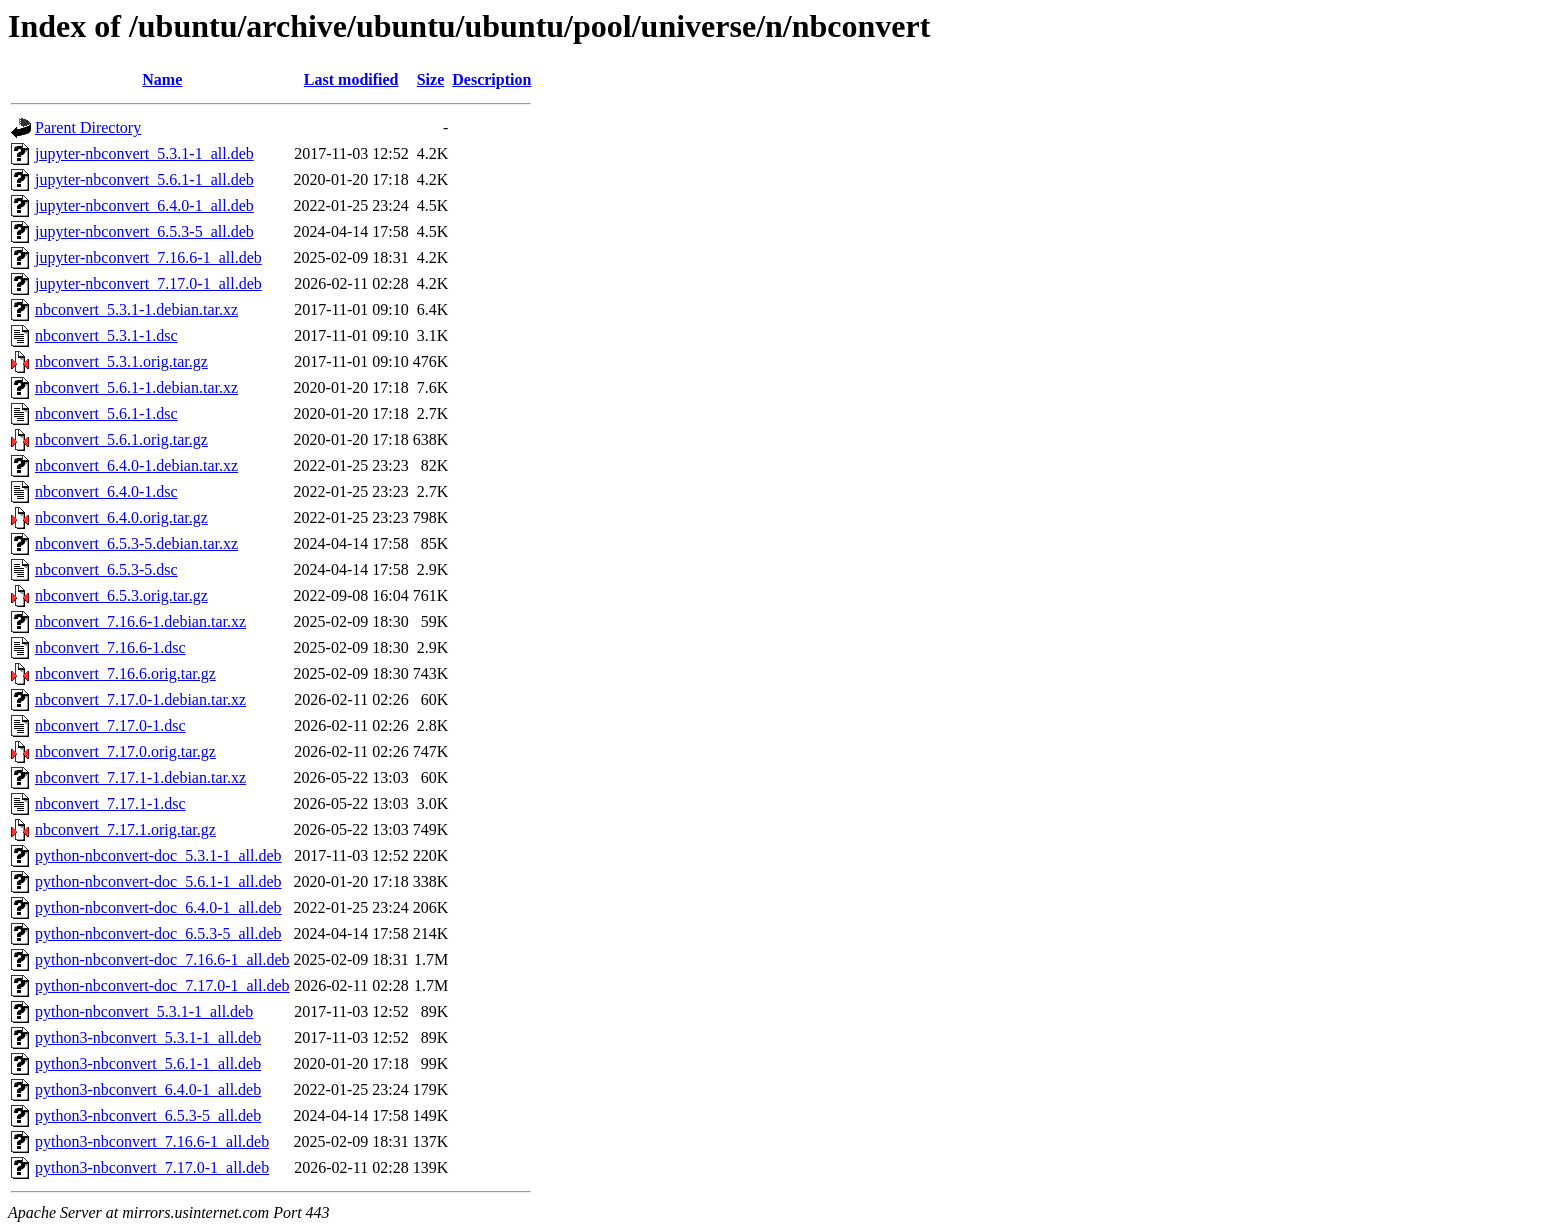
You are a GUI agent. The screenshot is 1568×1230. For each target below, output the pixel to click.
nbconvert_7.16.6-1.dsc (110, 647)
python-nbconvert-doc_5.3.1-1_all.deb (158, 855)
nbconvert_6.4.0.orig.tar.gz (121, 517)
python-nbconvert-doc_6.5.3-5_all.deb (158, 933)
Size (431, 79)
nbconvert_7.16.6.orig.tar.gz (125, 673)
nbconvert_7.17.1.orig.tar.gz (125, 829)
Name (162, 79)
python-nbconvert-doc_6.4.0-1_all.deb (158, 907)
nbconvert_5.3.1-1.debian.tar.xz (136, 309)
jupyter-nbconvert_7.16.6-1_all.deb (148, 257)
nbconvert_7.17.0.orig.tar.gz (125, 751)
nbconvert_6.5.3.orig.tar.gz (121, 595)
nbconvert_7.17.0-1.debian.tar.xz (140, 699)
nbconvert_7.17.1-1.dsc (110, 803)
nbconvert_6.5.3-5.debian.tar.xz (136, 543)
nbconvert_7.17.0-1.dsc (110, 725)
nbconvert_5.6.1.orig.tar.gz (121, 439)
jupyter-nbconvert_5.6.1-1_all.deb (144, 179)
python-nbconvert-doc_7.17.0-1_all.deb (162, 985)
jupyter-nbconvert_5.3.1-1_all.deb (144, 153)
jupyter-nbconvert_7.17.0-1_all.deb (148, 283)
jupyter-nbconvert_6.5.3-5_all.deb (144, 231)
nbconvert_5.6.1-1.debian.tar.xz (136, 387)
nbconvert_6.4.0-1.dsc (106, 491)
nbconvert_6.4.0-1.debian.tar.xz (136, 465)
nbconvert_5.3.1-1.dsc (106, 335)
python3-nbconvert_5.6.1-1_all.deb (148, 1063)
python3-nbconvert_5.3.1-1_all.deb (148, 1037)
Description (491, 79)
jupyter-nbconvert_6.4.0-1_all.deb (144, 205)
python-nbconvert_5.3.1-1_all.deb (144, 1011)
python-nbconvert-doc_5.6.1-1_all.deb (158, 881)
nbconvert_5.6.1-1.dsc (106, 413)
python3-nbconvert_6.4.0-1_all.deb (148, 1089)
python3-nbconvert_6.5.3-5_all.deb (148, 1115)
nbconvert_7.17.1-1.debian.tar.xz (140, 777)
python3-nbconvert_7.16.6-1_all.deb (152, 1141)
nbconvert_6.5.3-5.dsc (106, 569)
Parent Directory (88, 127)
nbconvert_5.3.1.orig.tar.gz (121, 361)
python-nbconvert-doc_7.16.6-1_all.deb (162, 959)
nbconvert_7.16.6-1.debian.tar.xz (140, 621)
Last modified (351, 79)
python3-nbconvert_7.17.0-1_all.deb (152, 1167)
